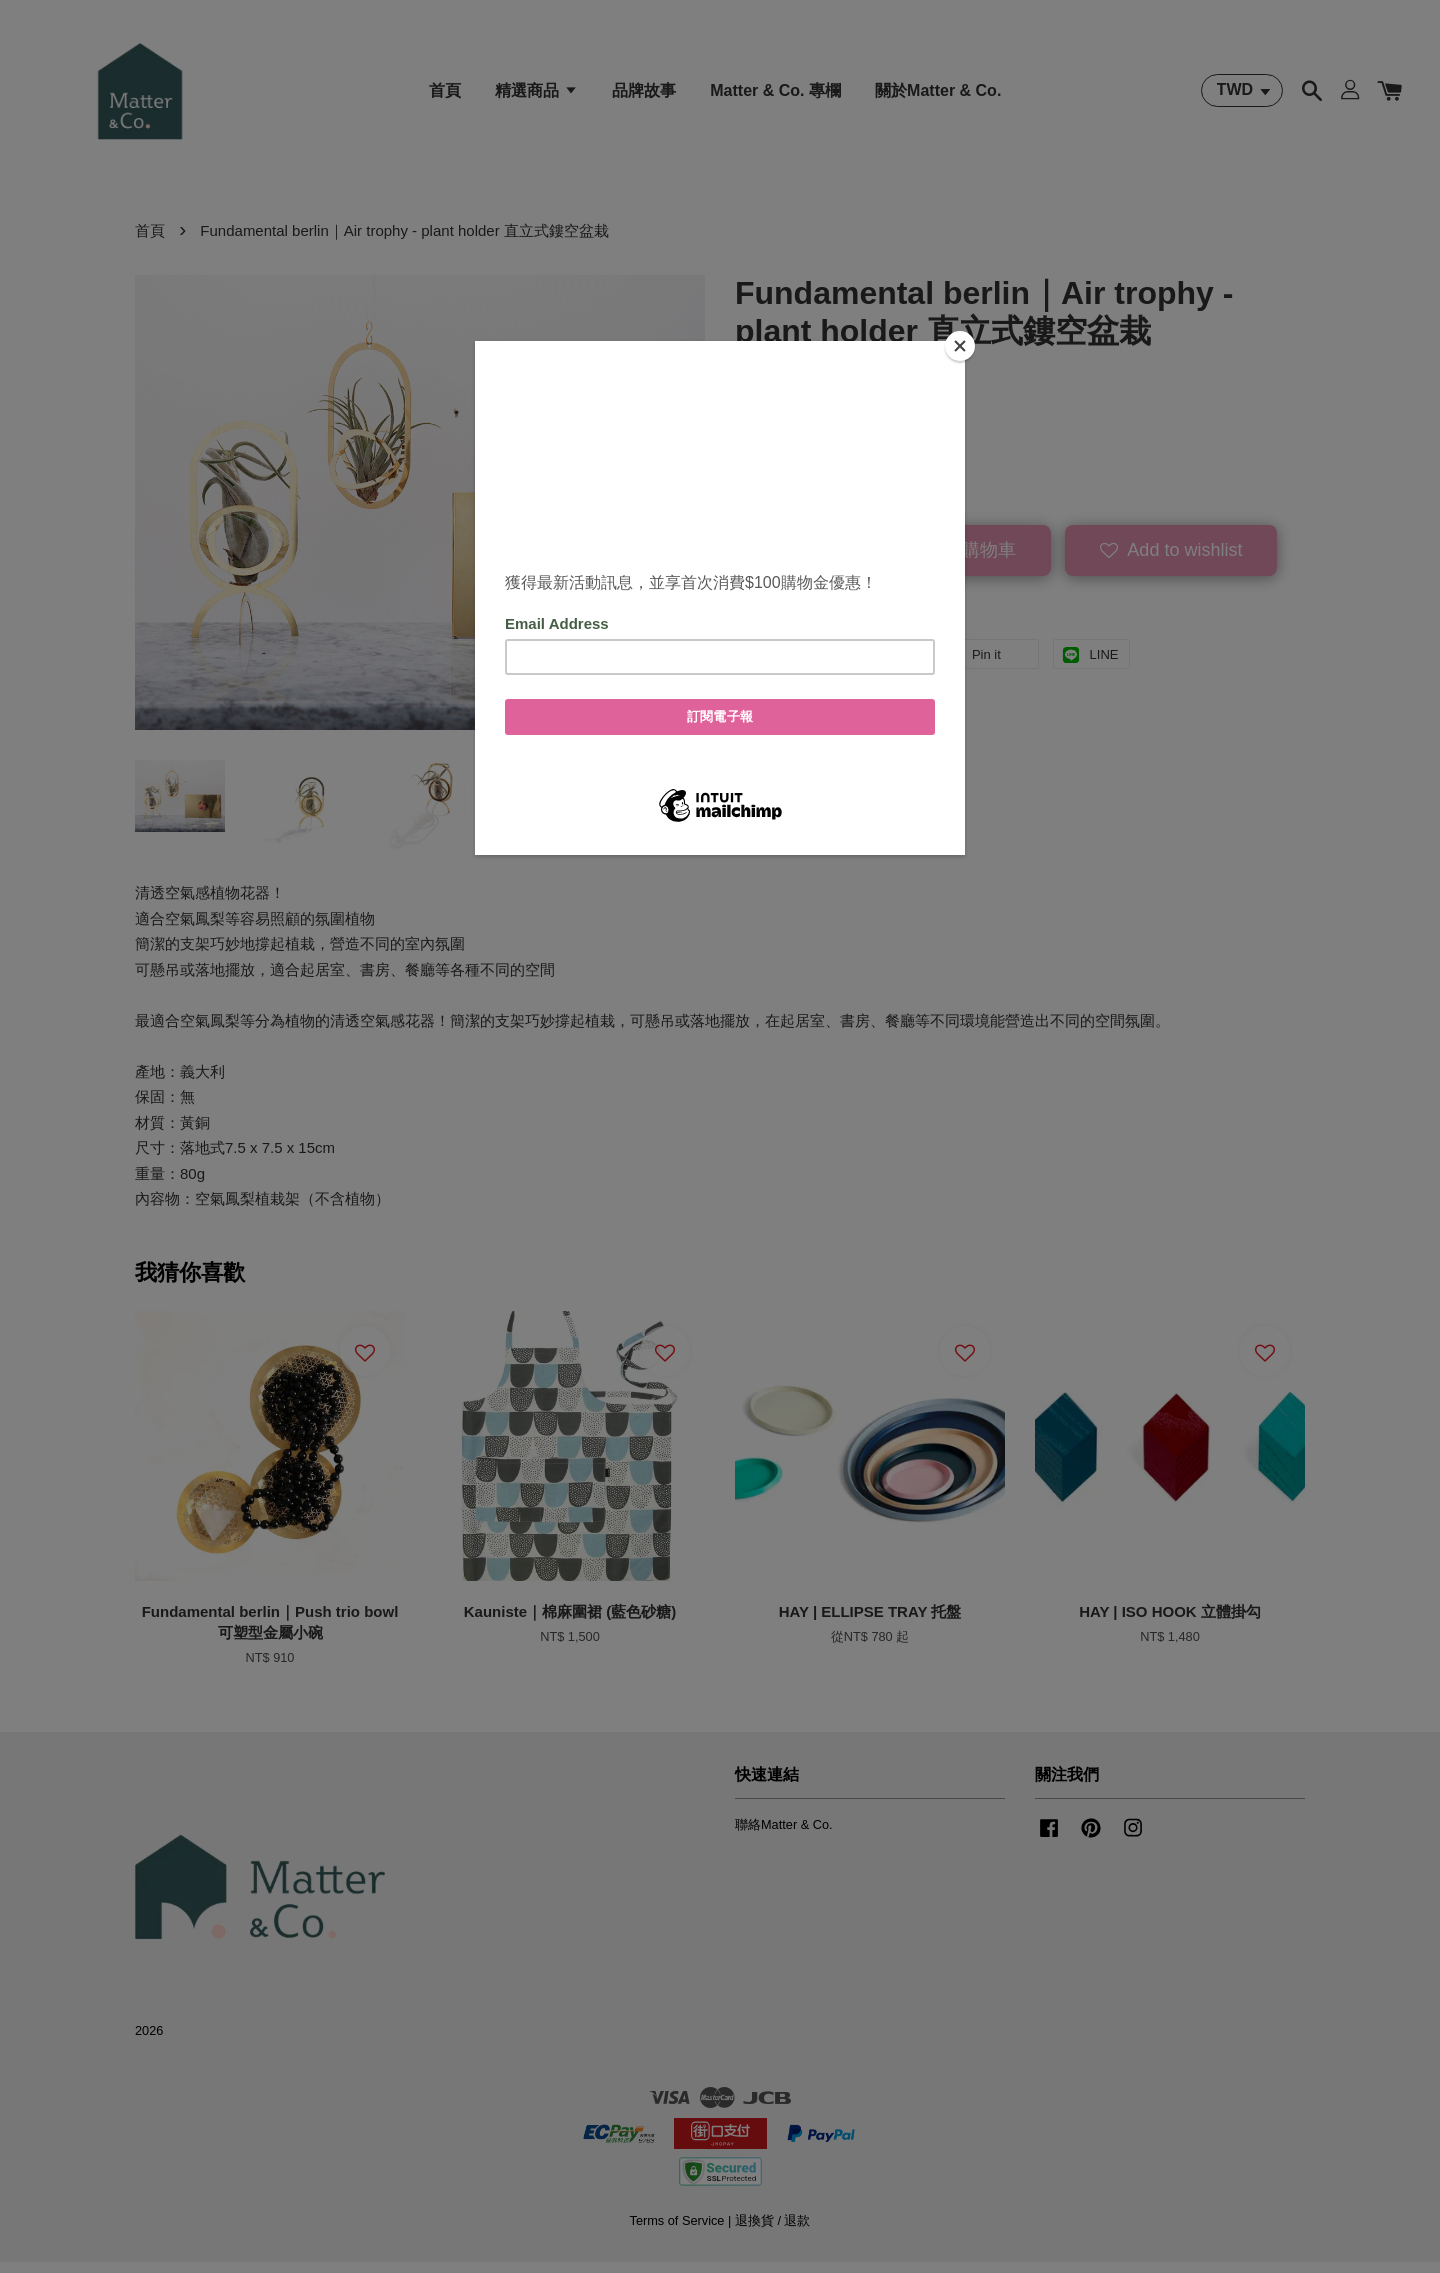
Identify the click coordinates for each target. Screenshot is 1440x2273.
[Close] (960, 346)
